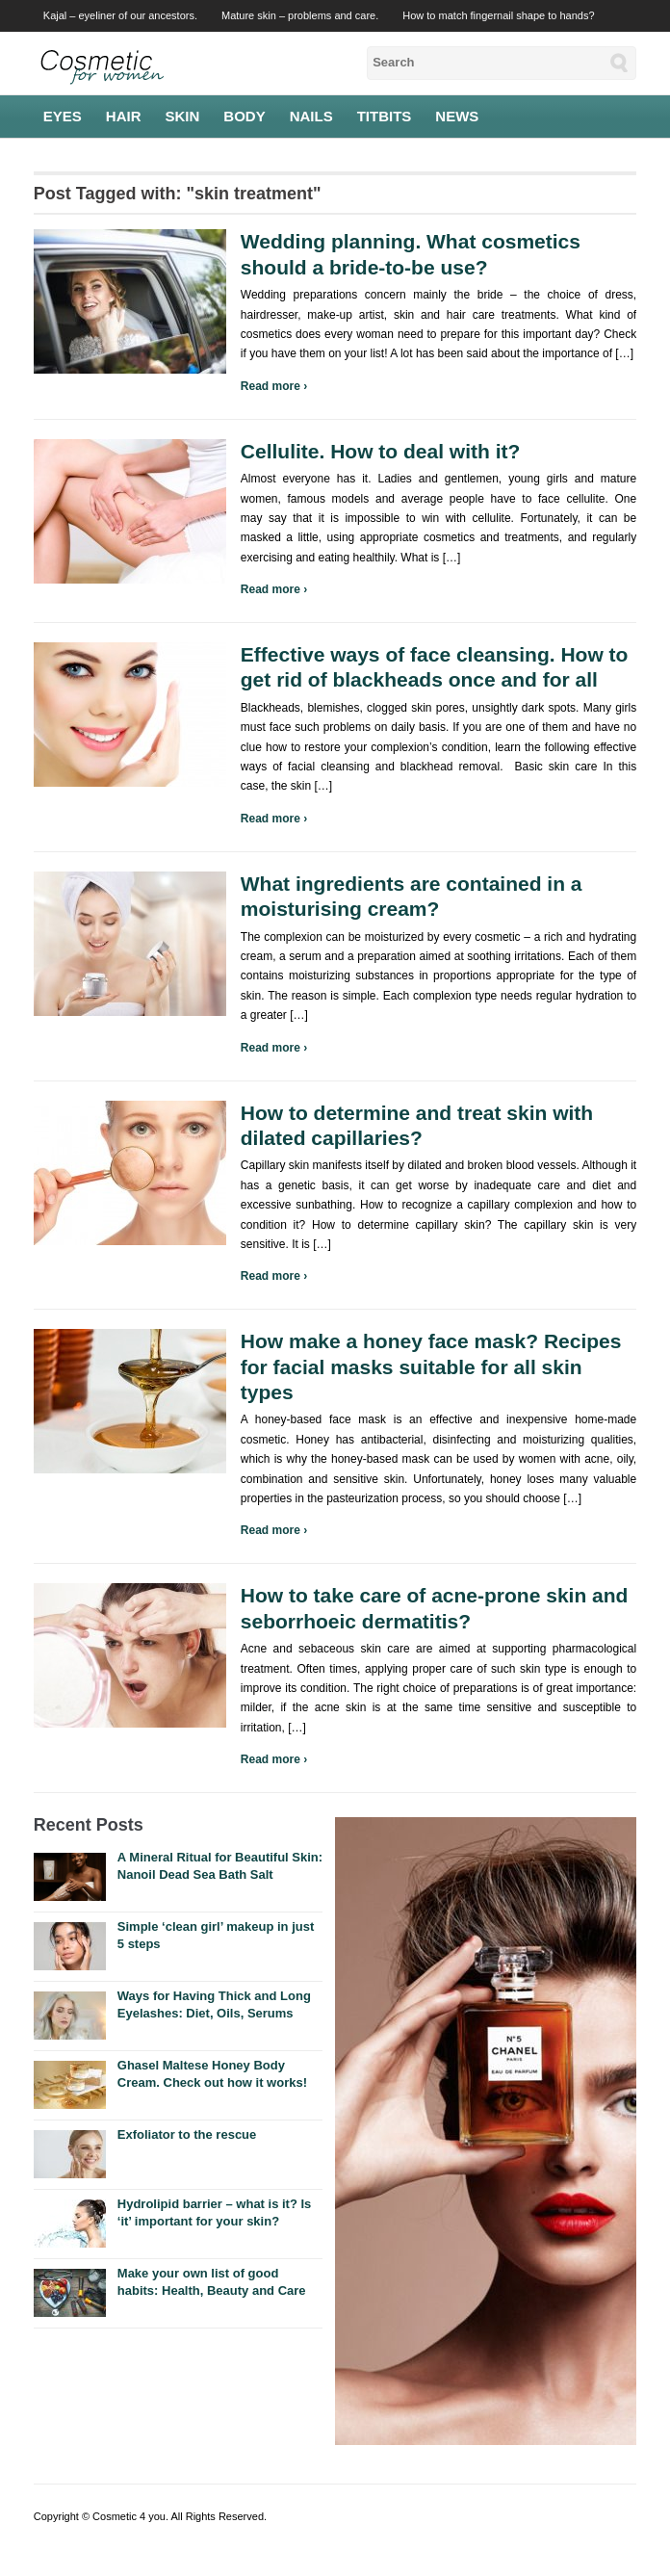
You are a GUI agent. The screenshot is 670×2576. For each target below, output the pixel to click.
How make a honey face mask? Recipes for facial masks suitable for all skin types (431, 1366)
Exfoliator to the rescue (186, 2134)
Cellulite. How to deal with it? (381, 451)
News (456, 116)
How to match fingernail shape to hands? (498, 15)
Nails (311, 116)
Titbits (384, 116)
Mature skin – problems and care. (299, 15)
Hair (124, 116)
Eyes (62, 116)
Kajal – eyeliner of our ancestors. (120, 15)
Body (244, 116)
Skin (183, 116)
